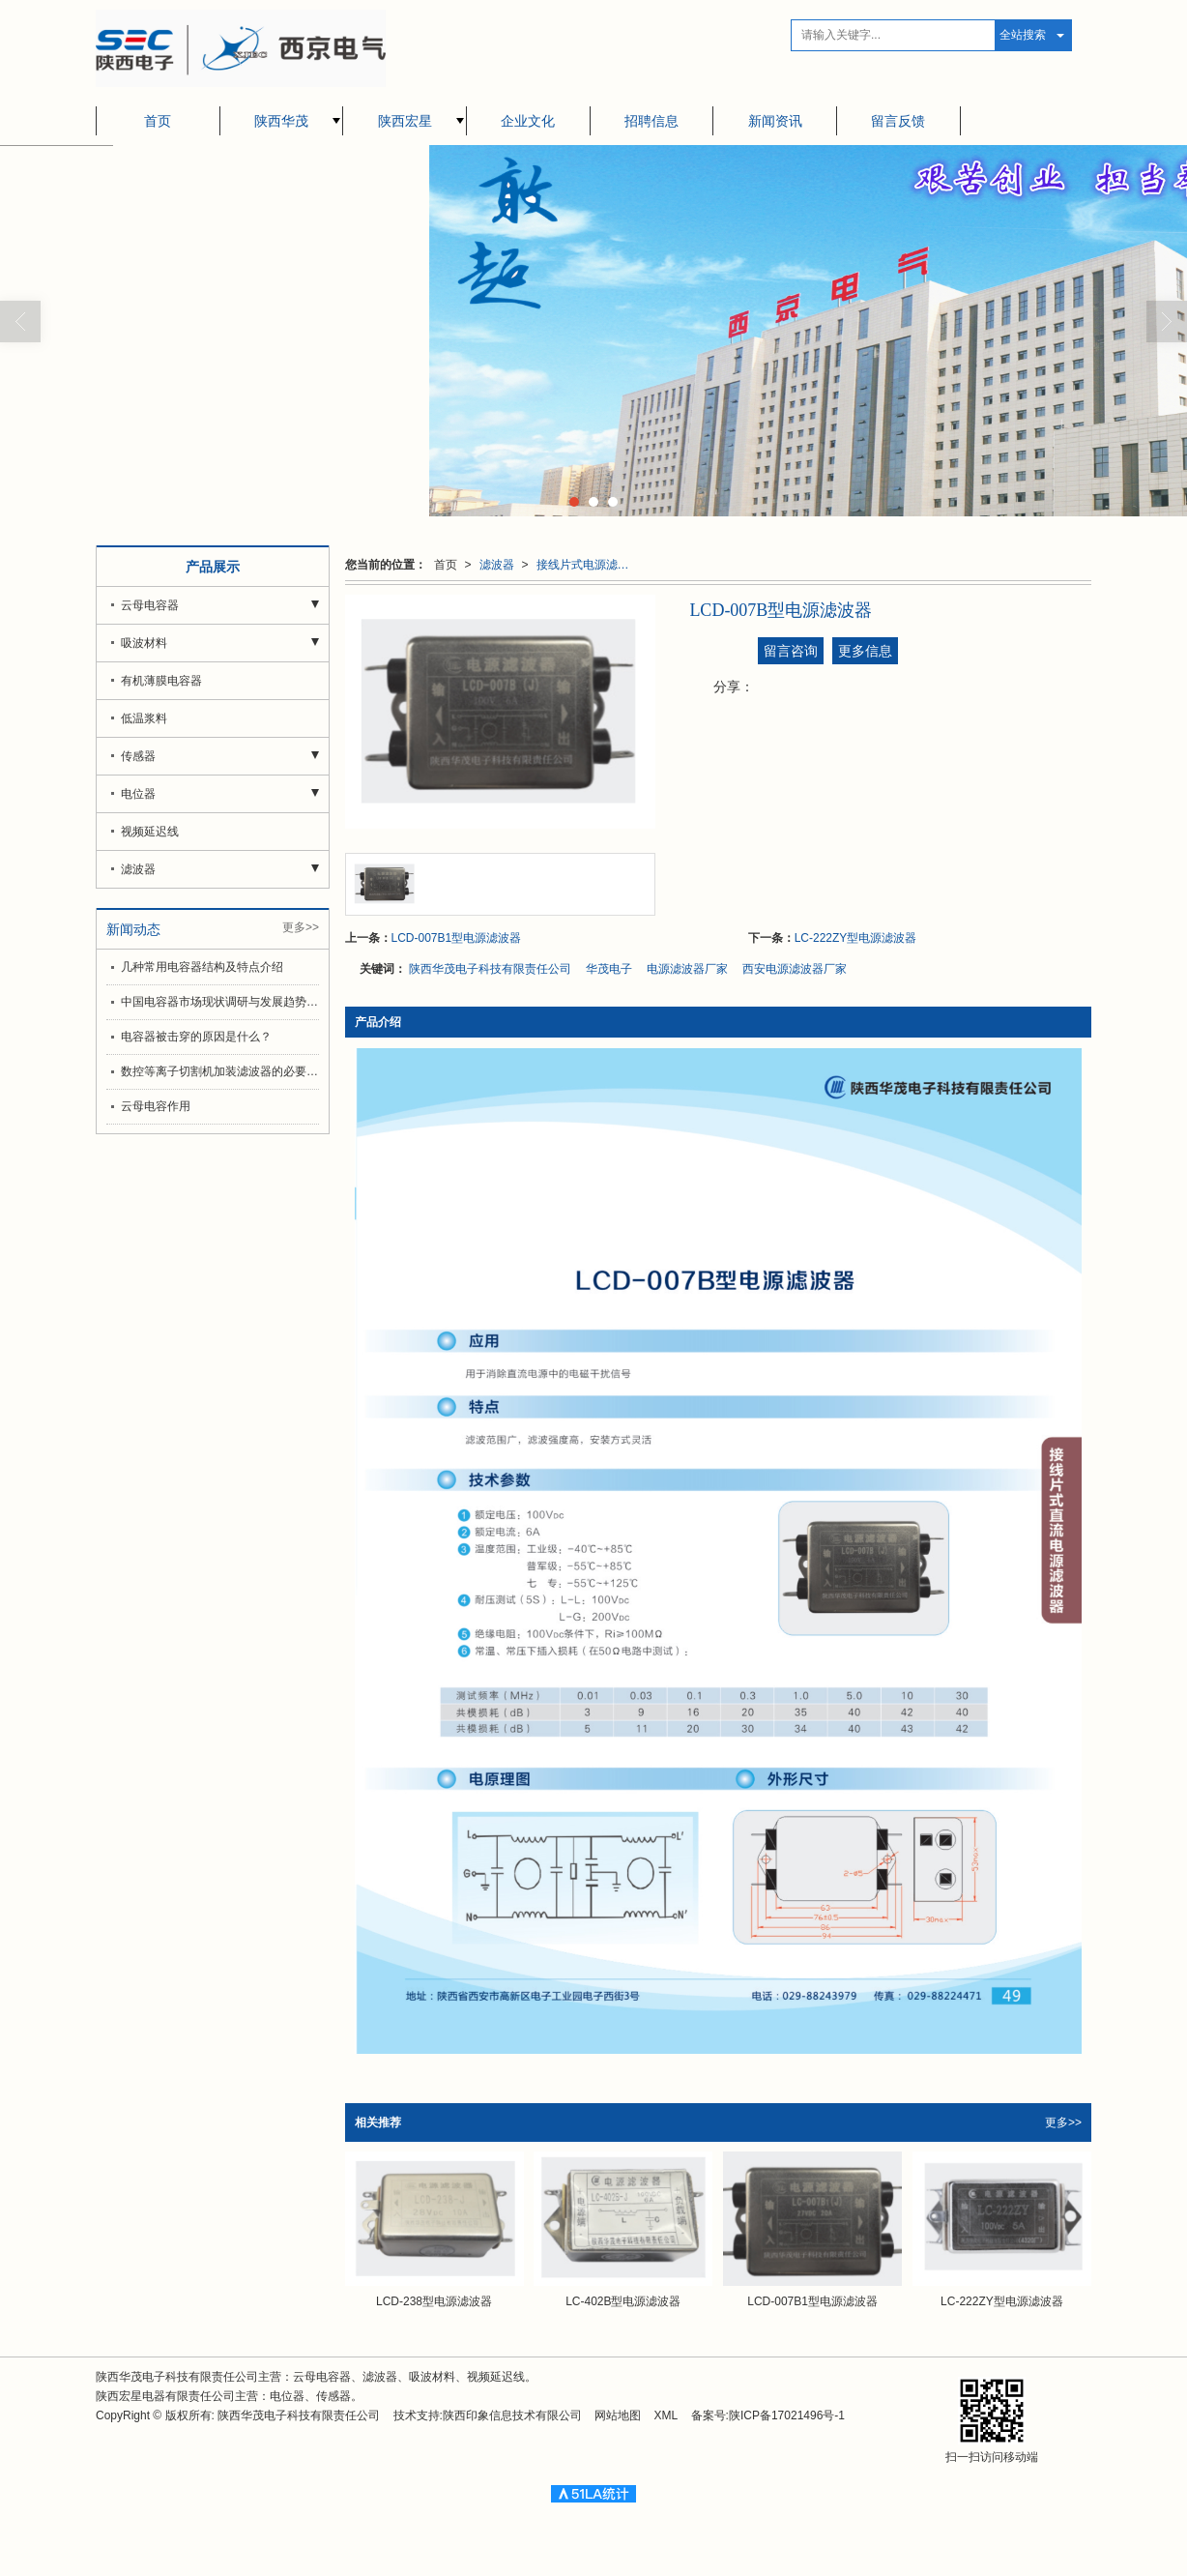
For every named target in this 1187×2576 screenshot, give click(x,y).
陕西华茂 (281, 121)
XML (666, 2415)
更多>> (1063, 2122)
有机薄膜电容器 (161, 681)
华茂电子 (609, 969)
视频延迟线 (150, 831)
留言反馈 (898, 121)
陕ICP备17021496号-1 (787, 2415)
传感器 (138, 756)
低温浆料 (144, 718)
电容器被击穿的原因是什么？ (196, 1036)
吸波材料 (144, 643)
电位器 (138, 794)
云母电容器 (150, 605)
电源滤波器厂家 (687, 969)
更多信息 (865, 651)
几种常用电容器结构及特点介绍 (202, 967)
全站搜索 (1022, 35)
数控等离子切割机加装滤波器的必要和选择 (220, 1071)
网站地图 (617, 2415)
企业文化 (528, 121)
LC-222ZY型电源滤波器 (856, 938)
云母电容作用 (155, 1106)
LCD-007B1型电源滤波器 (456, 938)
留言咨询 (791, 651)
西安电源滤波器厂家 (794, 969)
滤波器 (496, 564)
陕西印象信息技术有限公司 (512, 2415)
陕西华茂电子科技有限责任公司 (490, 969)
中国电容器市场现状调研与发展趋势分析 (220, 1002)
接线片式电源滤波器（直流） (588, 564)
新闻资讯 (775, 121)
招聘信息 (651, 121)
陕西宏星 (405, 121)
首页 (157, 121)
